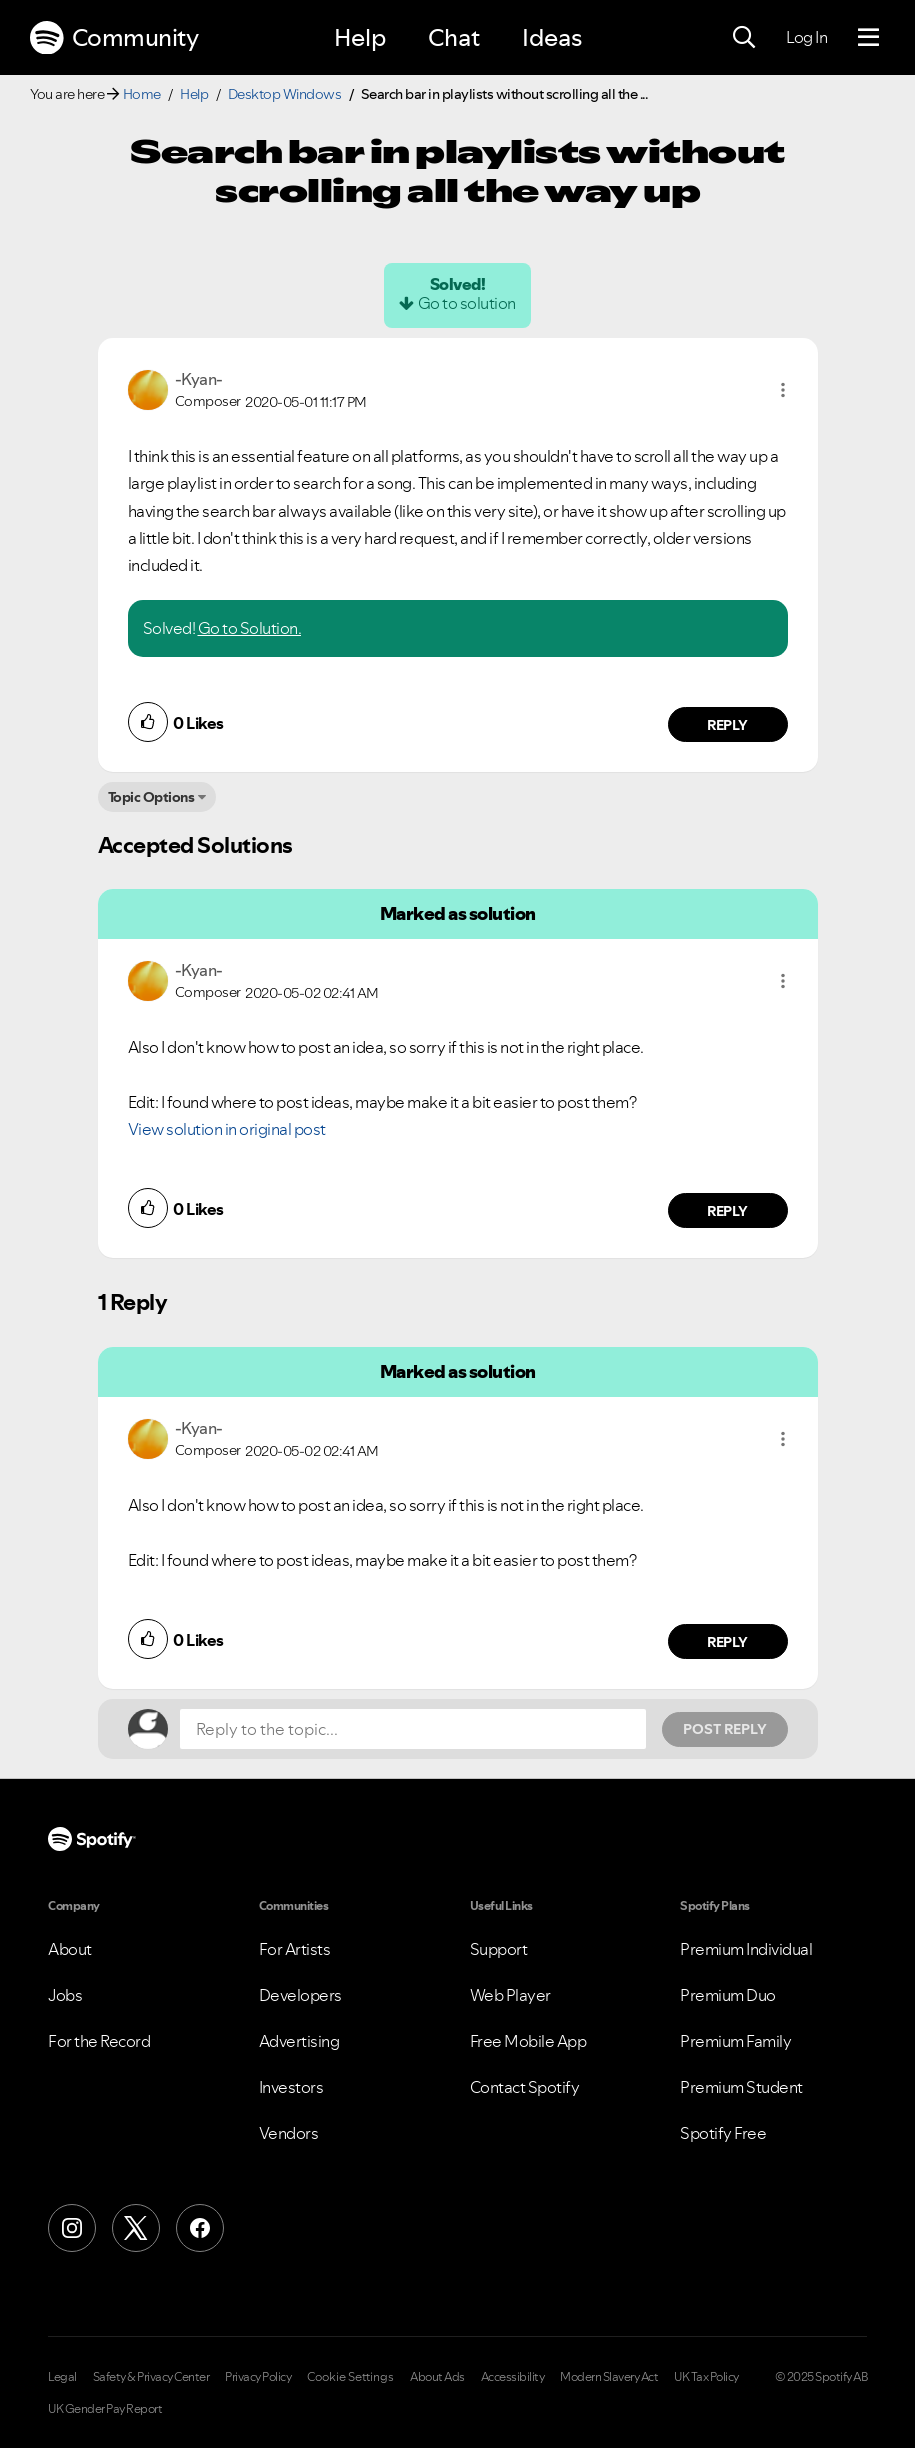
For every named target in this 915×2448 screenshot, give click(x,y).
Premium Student (741, 2087)
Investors (291, 2087)
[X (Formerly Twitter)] (136, 2228)
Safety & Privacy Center (151, 2377)
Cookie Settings (350, 2377)
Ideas (552, 37)
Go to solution (467, 303)
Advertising (299, 2041)
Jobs (65, 1995)
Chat (454, 37)
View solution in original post (227, 1129)
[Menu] (868, 38)
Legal (62, 2377)
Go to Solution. (250, 628)
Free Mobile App (528, 2041)
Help (360, 37)
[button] (783, 390)
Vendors (289, 2133)
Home (142, 94)
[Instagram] (72, 2228)
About (70, 1949)
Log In (806, 37)
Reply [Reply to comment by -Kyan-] (727, 725)
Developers (300, 1995)
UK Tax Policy (706, 2377)
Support (499, 1949)
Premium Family (735, 2041)
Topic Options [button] (151, 797)
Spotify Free (723, 2133)
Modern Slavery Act (609, 2377)
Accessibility (513, 2377)
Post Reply (725, 1729)
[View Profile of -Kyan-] (199, 379)
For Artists (295, 1949)
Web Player (510, 1995)
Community (114, 38)
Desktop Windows (285, 94)
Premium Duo (728, 1995)
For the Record (99, 2041)
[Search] (744, 38)
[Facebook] (200, 2228)
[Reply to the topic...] (413, 1729)
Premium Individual (746, 1949)
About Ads (437, 2377)
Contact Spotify (525, 2087)
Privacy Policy (258, 2377)
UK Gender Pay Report (105, 2409)
